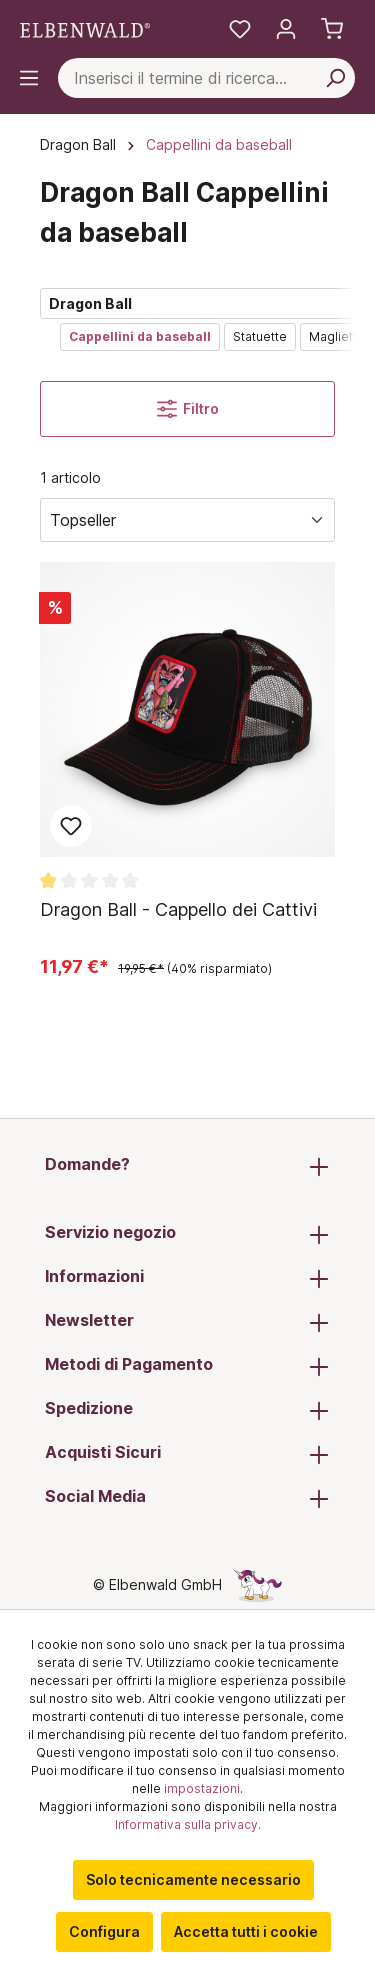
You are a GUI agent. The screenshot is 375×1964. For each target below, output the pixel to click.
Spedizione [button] (187, 1410)
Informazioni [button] (187, 1278)
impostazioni (202, 1788)
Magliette (337, 336)
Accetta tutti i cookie (246, 1931)
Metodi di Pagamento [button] (187, 1366)
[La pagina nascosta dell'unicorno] (258, 1584)
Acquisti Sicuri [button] (187, 1454)
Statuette (260, 336)
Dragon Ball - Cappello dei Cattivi (178, 909)
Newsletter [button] (187, 1322)
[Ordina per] (187, 520)
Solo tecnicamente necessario (193, 1879)
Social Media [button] (187, 1498)
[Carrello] (332, 29)
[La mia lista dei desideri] (240, 29)
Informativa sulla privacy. (188, 1824)
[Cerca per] (335, 78)
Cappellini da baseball (140, 336)
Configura (104, 1931)
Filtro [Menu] (188, 409)
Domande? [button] (187, 1166)
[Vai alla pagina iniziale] (85, 29)
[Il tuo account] (286, 29)
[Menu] (29, 78)
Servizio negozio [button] (187, 1234)
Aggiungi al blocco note (71, 826)
